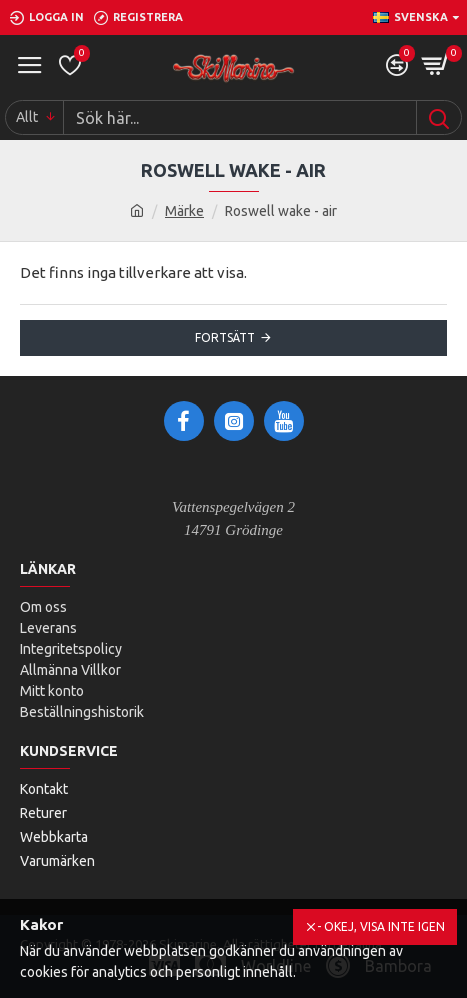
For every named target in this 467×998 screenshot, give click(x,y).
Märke (184, 211)
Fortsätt (225, 337)
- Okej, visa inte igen (381, 926)
